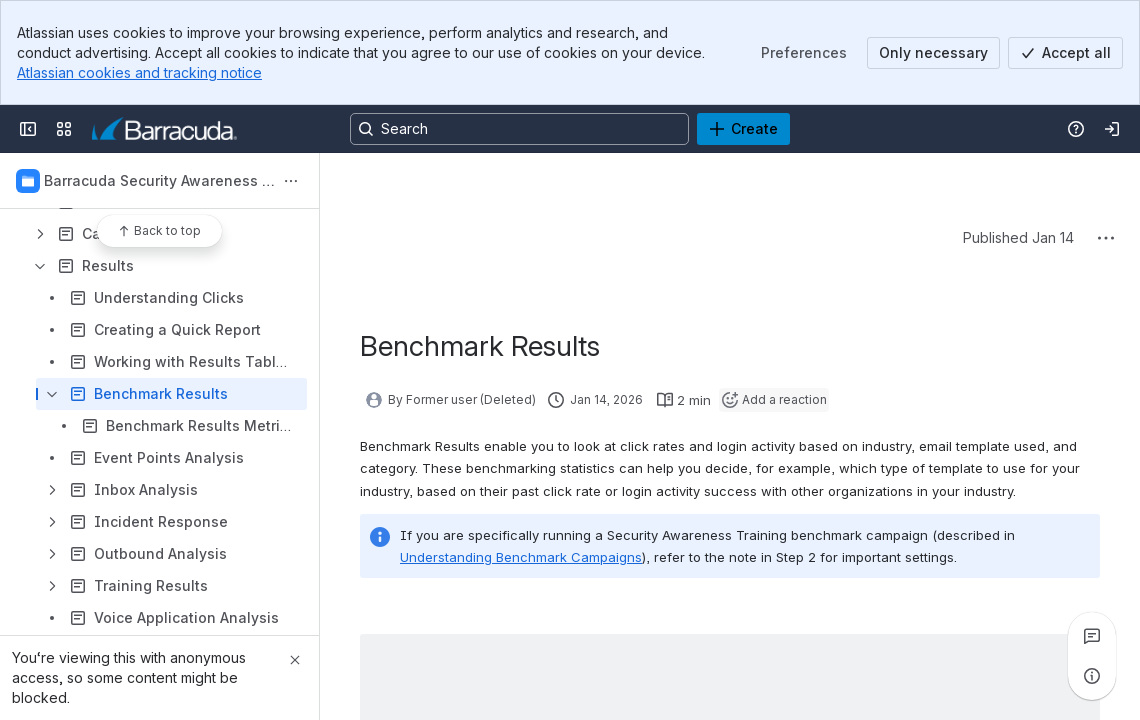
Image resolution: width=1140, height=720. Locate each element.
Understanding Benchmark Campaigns (521, 557)
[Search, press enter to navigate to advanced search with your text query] (519, 129)
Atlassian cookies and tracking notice (139, 72)
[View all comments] (1092, 636)
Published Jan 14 (1018, 237)
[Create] (743, 129)
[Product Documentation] (164, 129)
